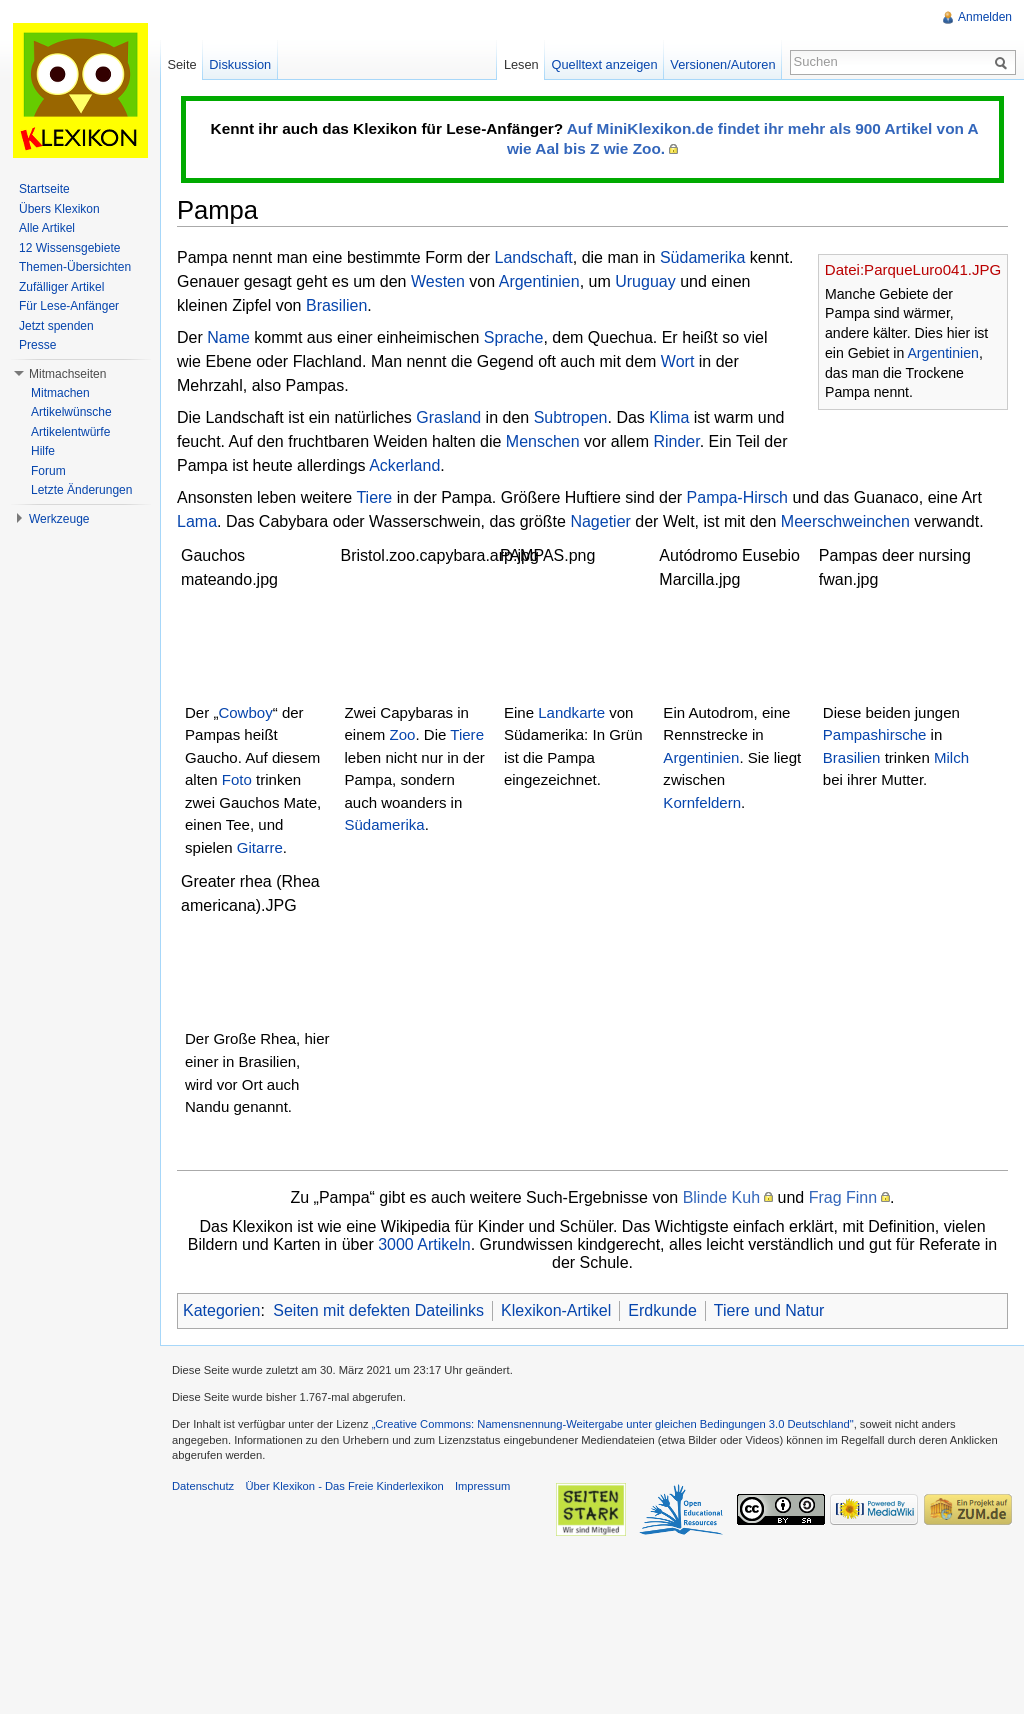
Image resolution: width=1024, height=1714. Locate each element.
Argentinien (942, 353)
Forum (48, 471)
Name (228, 337)
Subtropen (571, 417)
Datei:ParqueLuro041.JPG (913, 269)
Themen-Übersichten (75, 267)
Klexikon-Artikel (556, 1310)
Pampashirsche (875, 734)
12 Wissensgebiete (69, 248)
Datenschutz (203, 1486)
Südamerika (702, 257)
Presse (37, 345)
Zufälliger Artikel (61, 287)
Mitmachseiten (67, 374)
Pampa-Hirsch (737, 497)
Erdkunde (662, 1310)
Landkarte (571, 712)
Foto (237, 779)
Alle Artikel (47, 228)
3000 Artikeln (424, 1244)
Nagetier (600, 521)
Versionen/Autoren (722, 64)
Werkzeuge (59, 519)
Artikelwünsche (71, 412)
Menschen (543, 441)
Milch (951, 757)
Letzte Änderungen (81, 490)
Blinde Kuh (721, 1197)
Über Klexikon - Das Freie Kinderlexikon (344, 1486)
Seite (181, 64)
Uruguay (645, 281)
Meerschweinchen (845, 521)
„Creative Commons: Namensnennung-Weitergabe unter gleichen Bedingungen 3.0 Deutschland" (613, 1424)
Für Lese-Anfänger (69, 306)
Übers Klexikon (59, 209)
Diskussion (240, 64)
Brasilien (336, 305)
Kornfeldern (702, 802)
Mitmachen (60, 393)
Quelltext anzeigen (605, 64)
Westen (438, 281)
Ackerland (404, 465)
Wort (677, 361)
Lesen (521, 64)
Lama (197, 521)
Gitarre (260, 847)
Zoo (403, 734)
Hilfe (43, 451)
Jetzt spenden (56, 326)
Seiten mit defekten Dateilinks (378, 1310)
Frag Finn (843, 1197)
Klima (669, 417)
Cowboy (245, 712)
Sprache (514, 337)
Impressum (482, 1486)
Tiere (374, 497)
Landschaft (533, 257)
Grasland (448, 417)
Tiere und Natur (769, 1310)
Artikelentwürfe (70, 432)
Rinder (676, 441)
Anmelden (985, 17)
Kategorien (221, 1310)
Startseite (44, 189)
